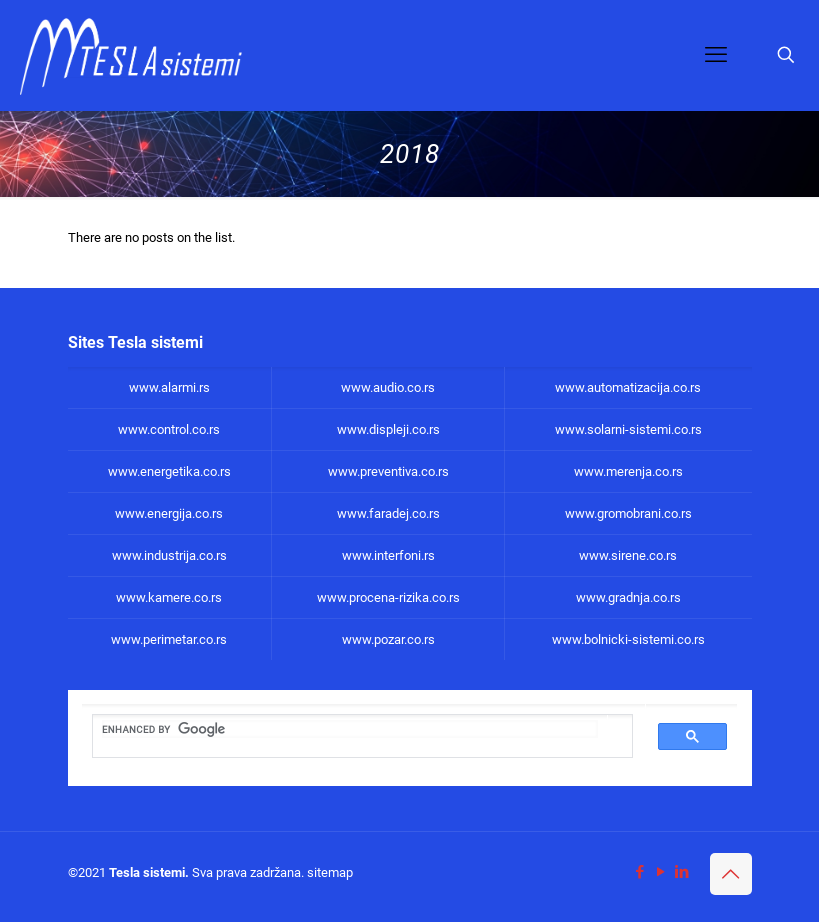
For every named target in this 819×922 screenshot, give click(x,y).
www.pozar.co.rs (388, 639)
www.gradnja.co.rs (628, 597)
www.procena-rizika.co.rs (388, 597)
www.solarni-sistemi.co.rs (628, 429)
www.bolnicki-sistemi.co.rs (628, 639)
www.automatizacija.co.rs (628, 387)
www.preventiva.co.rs (388, 471)
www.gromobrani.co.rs (628, 513)
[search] (350, 729)
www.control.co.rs (169, 429)
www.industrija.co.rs (169, 555)
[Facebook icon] (640, 872)
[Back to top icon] (731, 874)
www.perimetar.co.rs (169, 639)
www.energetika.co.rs (169, 471)
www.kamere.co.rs (169, 597)
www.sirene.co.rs (628, 555)
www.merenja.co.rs (628, 471)
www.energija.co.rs (169, 513)
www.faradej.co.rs (388, 513)
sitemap (330, 872)
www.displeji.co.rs (388, 429)
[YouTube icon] (661, 872)
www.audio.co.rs (388, 387)
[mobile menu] (716, 55)
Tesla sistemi (147, 872)
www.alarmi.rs (169, 387)
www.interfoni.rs (388, 555)
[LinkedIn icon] (682, 872)
